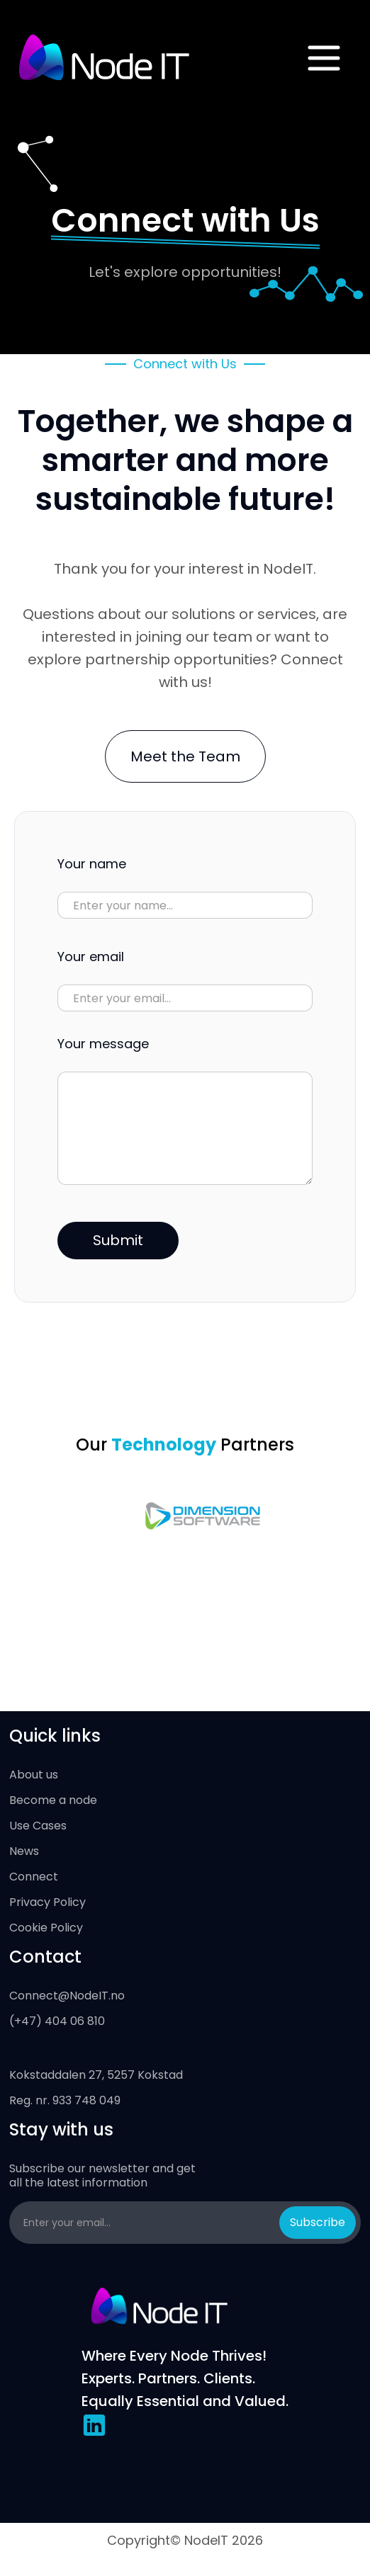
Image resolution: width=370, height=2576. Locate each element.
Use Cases (38, 1826)
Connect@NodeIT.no (67, 1996)
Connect (33, 1877)
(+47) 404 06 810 (57, 2021)
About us (33, 1775)
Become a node (53, 1800)
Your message (103, 1043)
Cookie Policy (46, 1928)
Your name (91, 864)
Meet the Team (185, 756)
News (24, 1851)
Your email (90, 956)
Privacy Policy (47, 1902)
